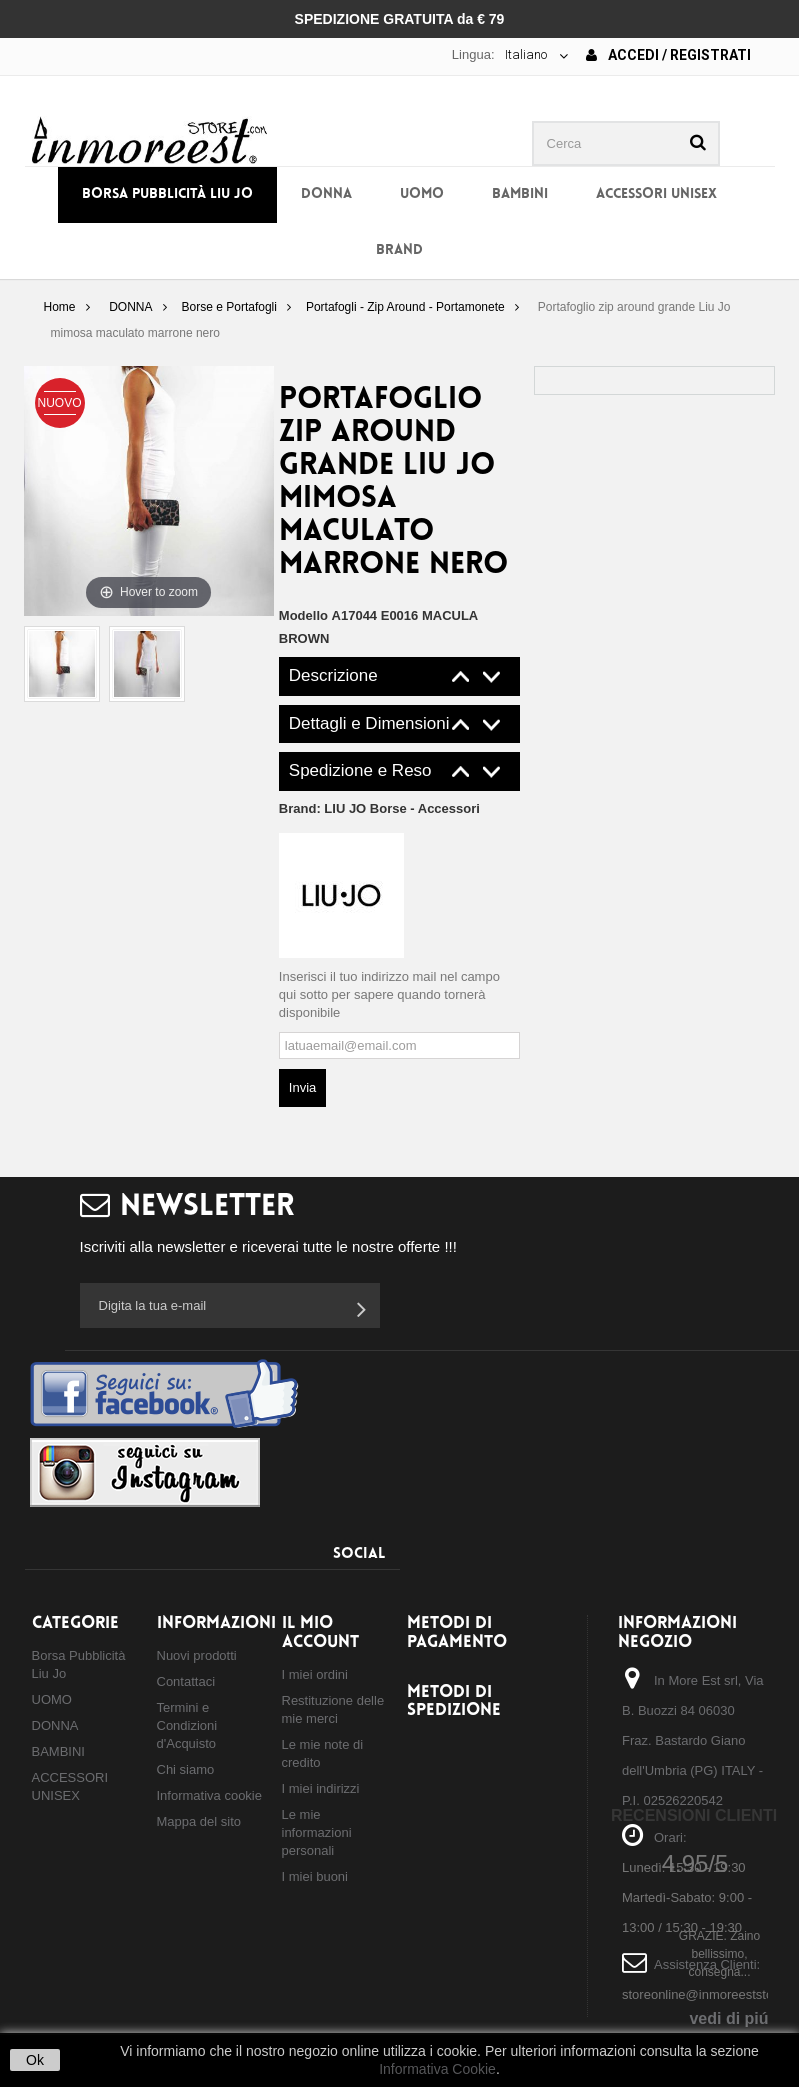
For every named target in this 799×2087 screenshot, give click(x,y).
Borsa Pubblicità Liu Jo (167, 194)
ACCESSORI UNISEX (656, 194)
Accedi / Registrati (668, 55)
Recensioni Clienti (694, 1815)
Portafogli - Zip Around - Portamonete (405, 307)
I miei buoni (315, 1876)
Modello (303, 615)
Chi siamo (186, 1769)
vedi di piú (728, 2018)
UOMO (422, 194)
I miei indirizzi (321, 1788)
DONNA (326, 194)
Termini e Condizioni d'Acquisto (187, 1725)
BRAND (399, 250)
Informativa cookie (210, 1795)
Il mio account (320, 1633)
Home (59, 307)
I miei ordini (315, 1674)
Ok (35, 2060)
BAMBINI (520, 194)
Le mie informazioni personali (317, 1832)
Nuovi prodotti (197, 1655)
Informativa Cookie (437, 2069)
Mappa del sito (199, 1821)
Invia (302, 1087)
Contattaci (186, 1681)
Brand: (379, 808)
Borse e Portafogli (229, 307)
